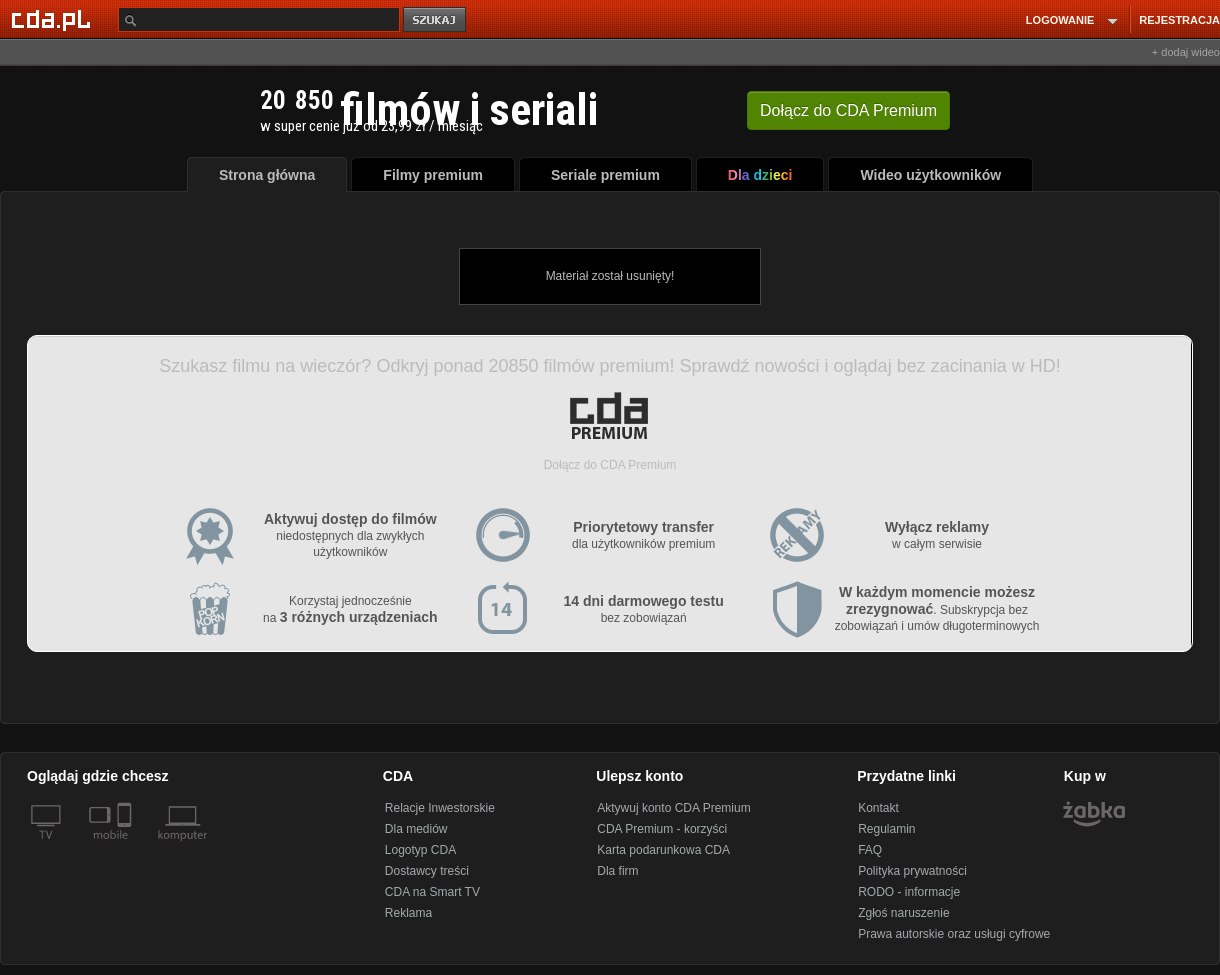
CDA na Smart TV (432, 892)
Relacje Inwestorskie (440, 808)
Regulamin (886, 829)
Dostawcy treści (427, 871)
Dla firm (617, 871)
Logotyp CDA (420, 850)
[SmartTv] (126, 847)
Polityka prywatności (912, 871)
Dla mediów (416, 829)
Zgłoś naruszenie (903, 913)
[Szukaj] (259, 19)
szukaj (436, 20)
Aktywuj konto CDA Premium (673, 808)
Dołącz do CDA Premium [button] (610, 465)
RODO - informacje (909, 892)
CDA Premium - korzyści (662, 829)
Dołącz (848, 110)
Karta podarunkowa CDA (663, 850)
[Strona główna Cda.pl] (54, 19)
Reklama (408, 913)
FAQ (870, 850)
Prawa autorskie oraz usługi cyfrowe (954, 934)
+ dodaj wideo (1186, 52)
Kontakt (878, 808)
